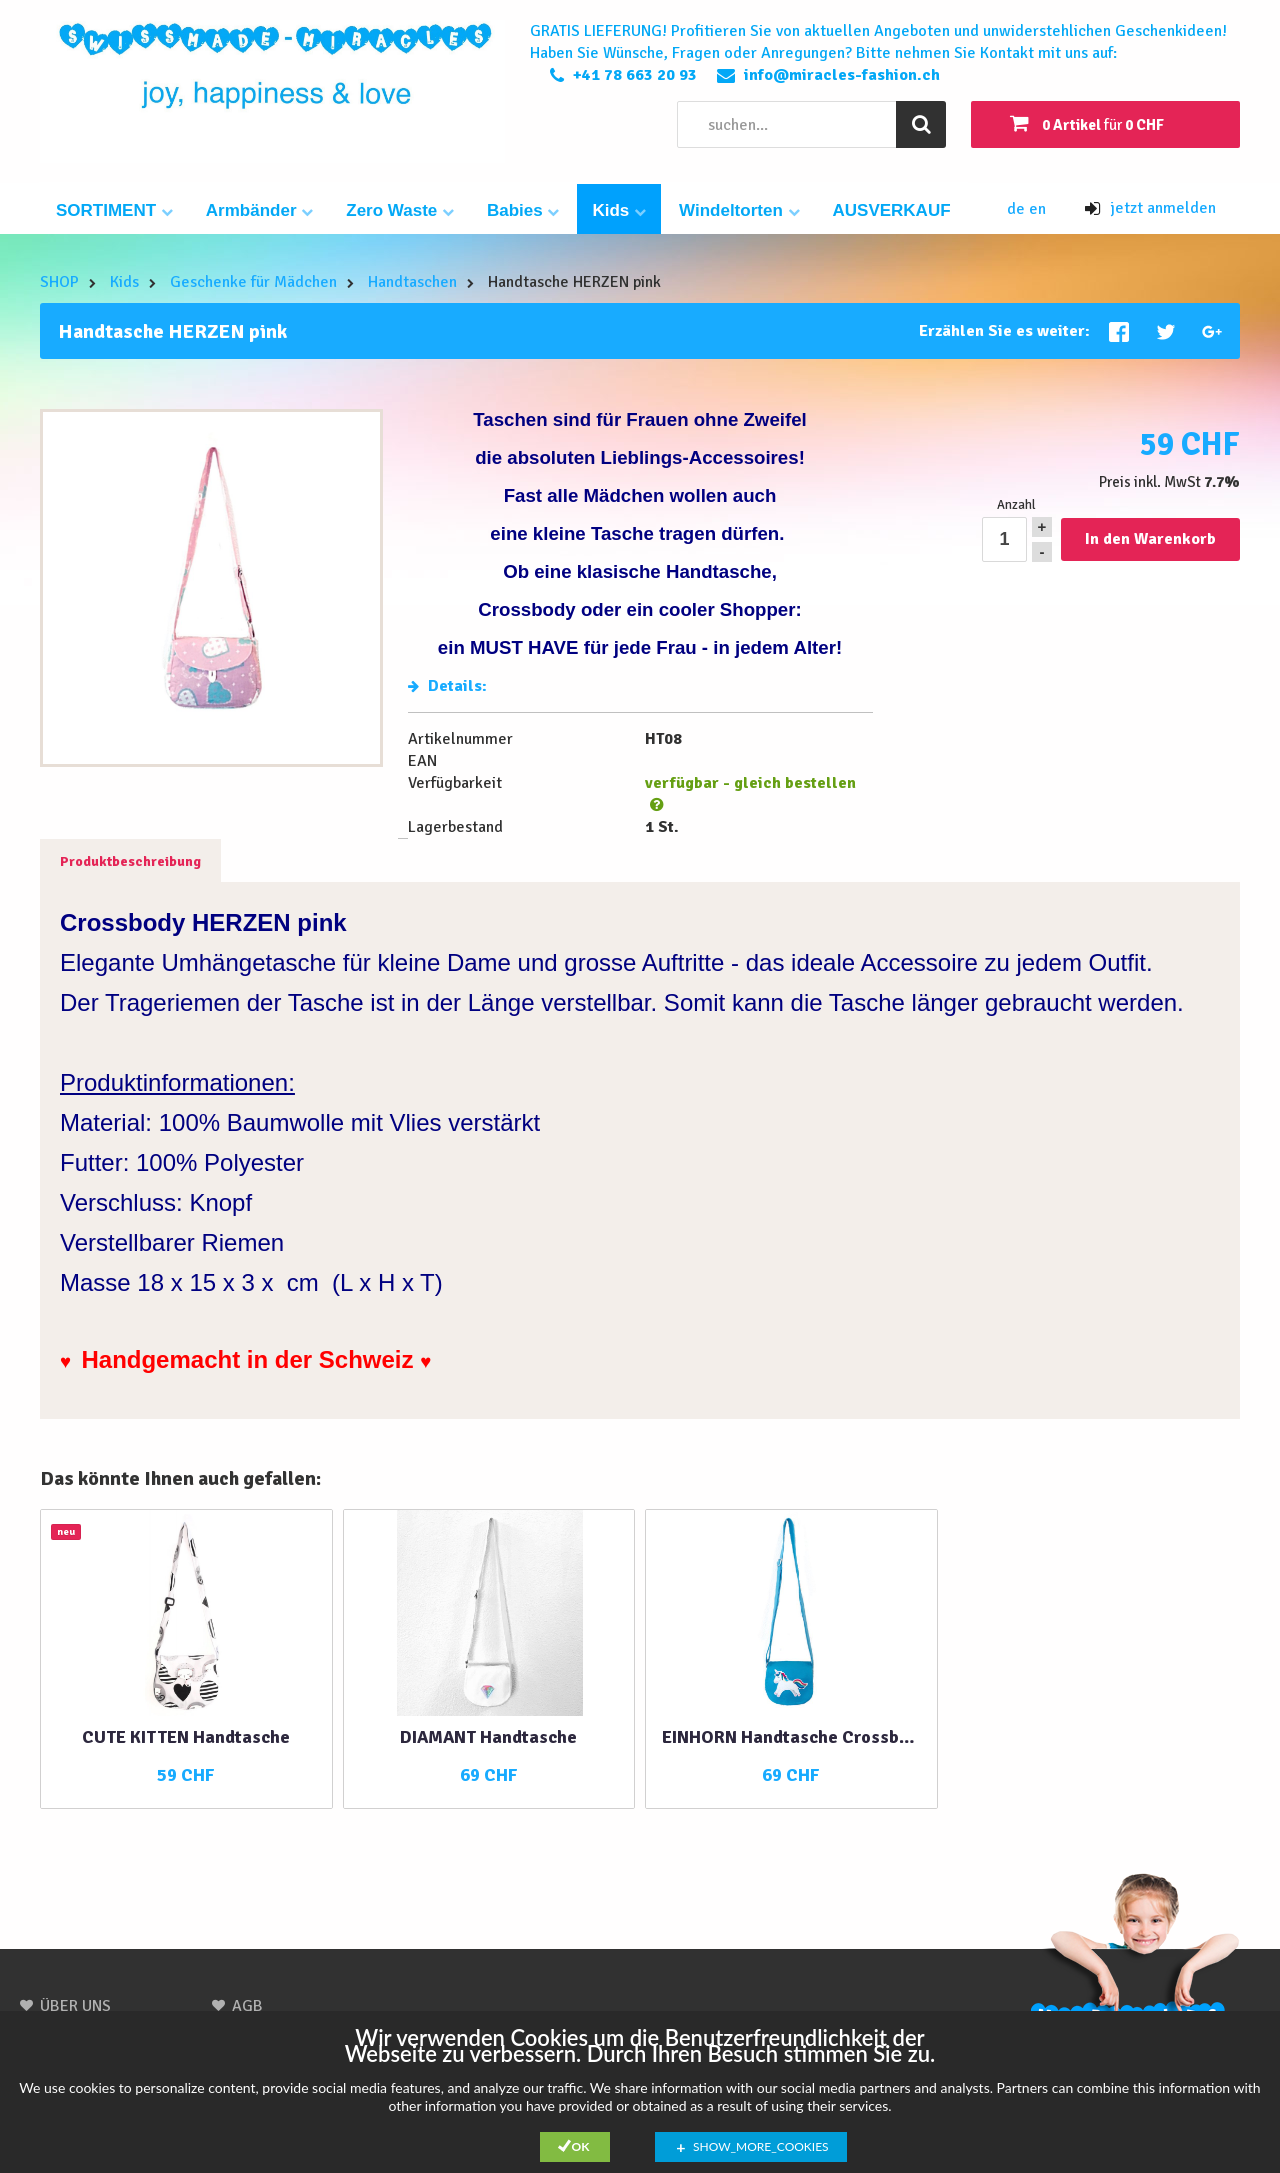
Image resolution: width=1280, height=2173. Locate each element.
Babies (523, 210)
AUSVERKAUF (892, 210)
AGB (247, 2006)
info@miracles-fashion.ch (842, 75)
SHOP (59, 282)
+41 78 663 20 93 (635, 75)
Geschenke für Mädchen (253, 282)
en (1037, 209)
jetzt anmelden (1150, 208)
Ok (581, 2146)
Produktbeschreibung (130, 861)
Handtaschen (412, 282)
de (1018, 209)
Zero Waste (400, 210)
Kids (619, 210)
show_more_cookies (761, 2146)
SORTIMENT (114, 210)
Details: (447, 686)
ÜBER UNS (75, 2006)
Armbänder (259, 210)
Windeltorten (739, 210)
